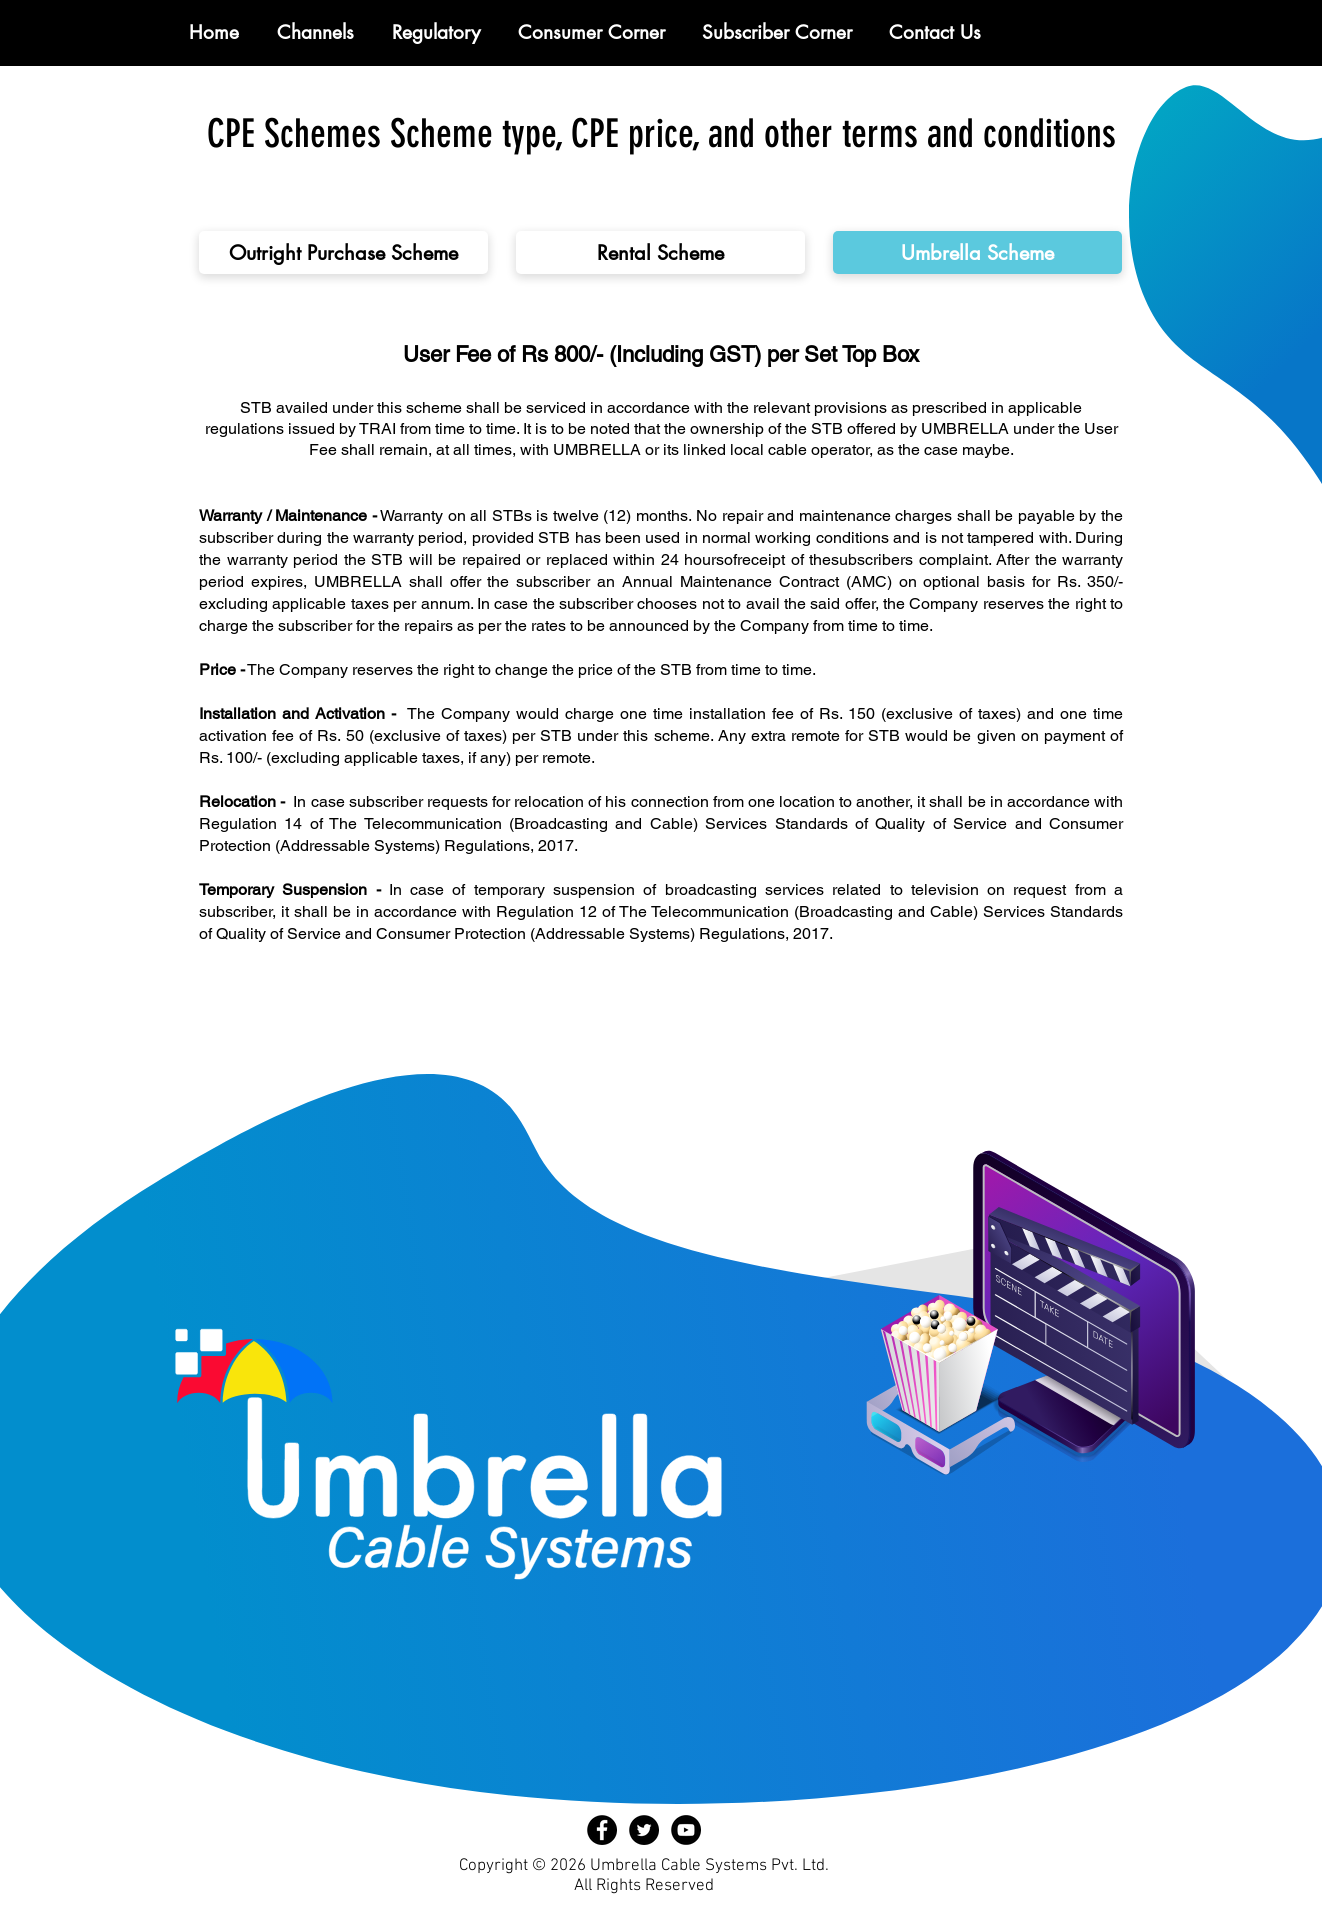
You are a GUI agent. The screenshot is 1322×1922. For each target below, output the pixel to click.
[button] (436, 33)
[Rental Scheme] (660, 252)
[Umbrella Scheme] (977, 252)
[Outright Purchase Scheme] (343, 252)
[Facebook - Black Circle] (602, 1830)
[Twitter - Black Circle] (644, 1830)
